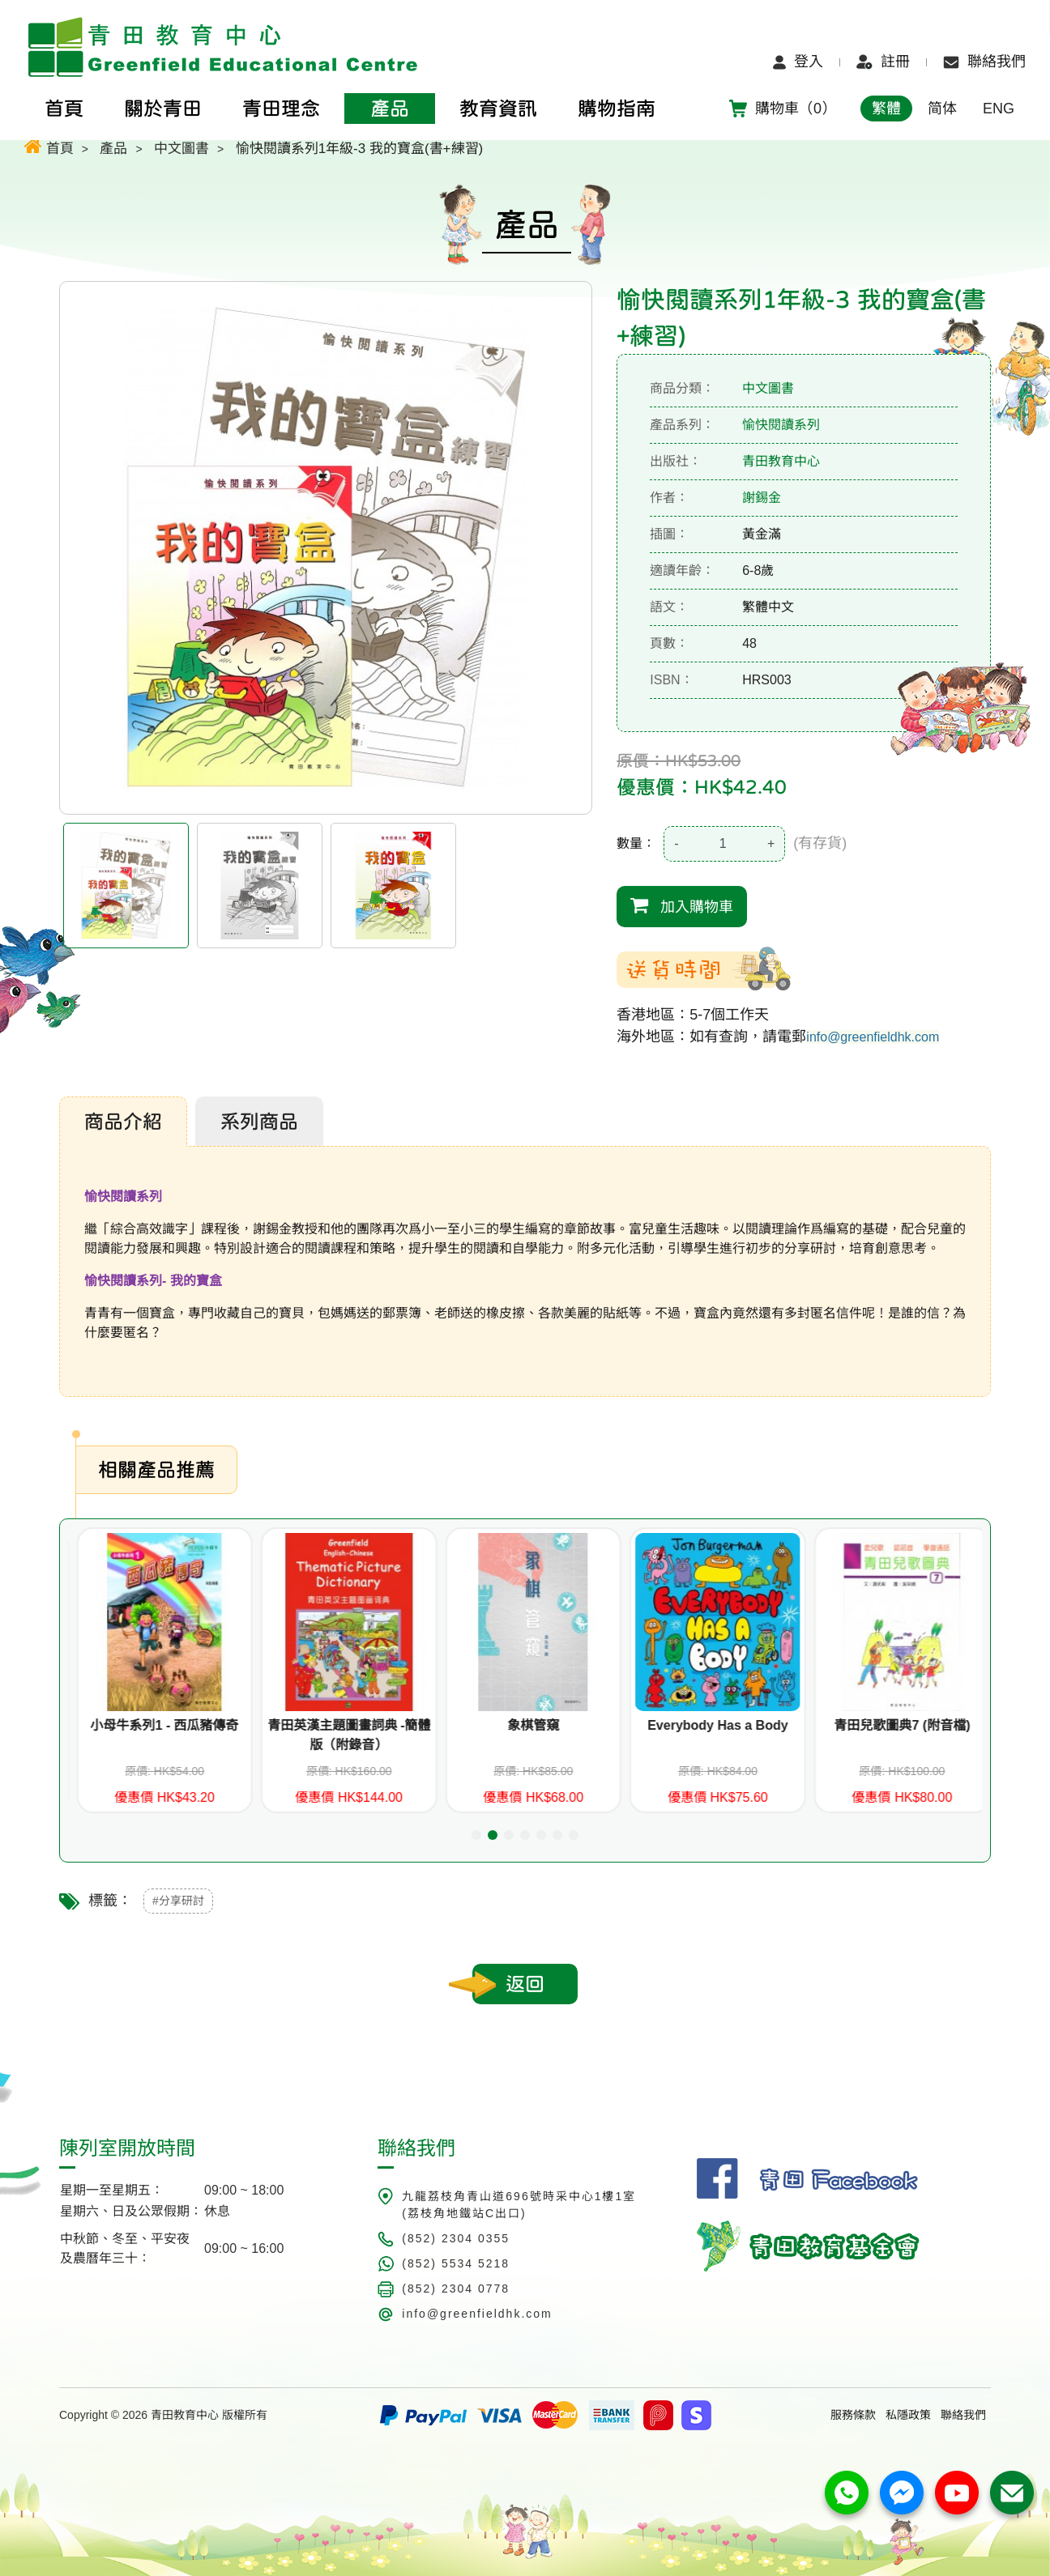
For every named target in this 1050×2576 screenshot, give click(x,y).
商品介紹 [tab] (123, 1121)
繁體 (886, 108)
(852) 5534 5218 (456, 2263)
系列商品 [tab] (259, 1121)
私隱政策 (908, 2414)
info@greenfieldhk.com (872, 1037)
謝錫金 (761, 498)
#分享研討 (178, 1900)
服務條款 (853, 2414)
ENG (998, 108)
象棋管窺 (598, 1725)
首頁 (49, 146)
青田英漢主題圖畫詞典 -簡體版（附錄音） (413, 1735)
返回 (525, 1984)
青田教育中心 (781, 461)
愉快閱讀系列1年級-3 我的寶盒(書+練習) (360, 148)
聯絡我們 (984, 61)
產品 (113, 148)
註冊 (883, 61)
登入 (798, 61)
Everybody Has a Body (782, 1725)
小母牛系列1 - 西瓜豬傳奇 (229, 1725)
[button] (476, 1835)
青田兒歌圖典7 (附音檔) (966, 1725)
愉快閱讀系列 (781, 425)
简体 (942, 108)
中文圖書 (181, 148)
